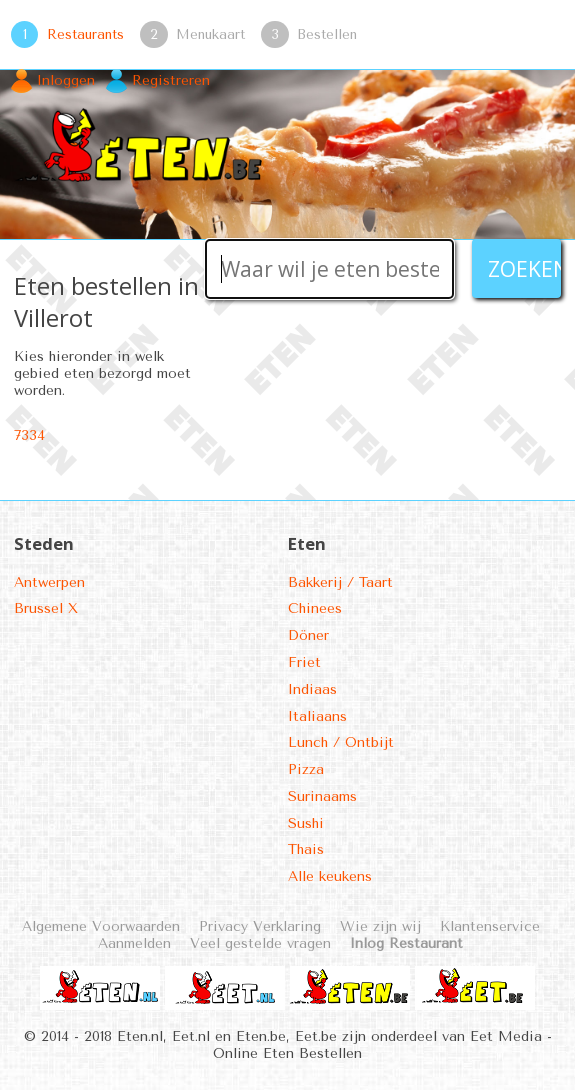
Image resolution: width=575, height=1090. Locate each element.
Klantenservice (490, 926)
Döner (308, 635)
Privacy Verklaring (260, 926)
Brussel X (46, 608)
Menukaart (210, 34)
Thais (306, 849)
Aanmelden (134, 943)
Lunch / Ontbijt (341, 742)
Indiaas (312, 689)
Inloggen (66, 80)
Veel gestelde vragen (260, 943)
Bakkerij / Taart (340, 582)
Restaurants (85, 34)
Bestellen (327, 34)
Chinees (315, 608)
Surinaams (322, 796)
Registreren (171, 80)
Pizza (306, 769)
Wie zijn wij (380, 926)
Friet (304, 662)
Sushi (306, 823)
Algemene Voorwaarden (101, 926)
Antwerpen (49, 582)
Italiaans (317, 716)
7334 (29, 435)
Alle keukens (330, 876)
